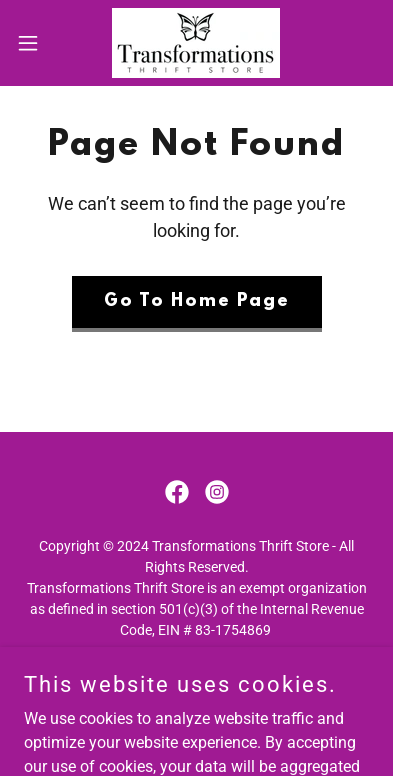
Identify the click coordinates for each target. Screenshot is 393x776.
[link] (196, 43)
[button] (36, 43)
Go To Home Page (197, 302)
